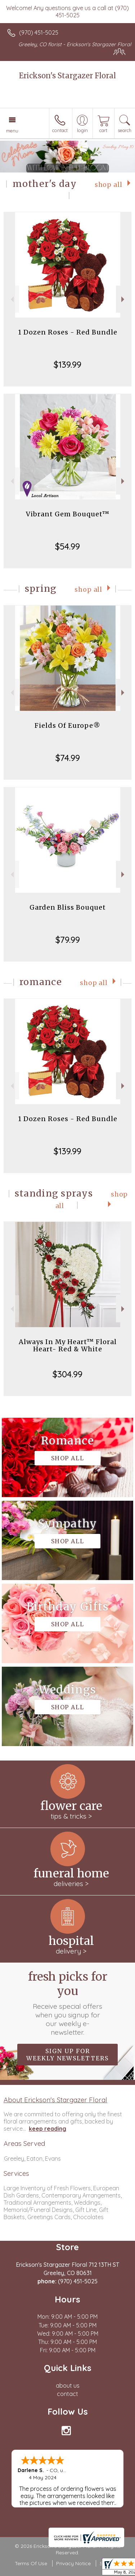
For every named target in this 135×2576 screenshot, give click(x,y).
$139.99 (67, 364)
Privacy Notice (73, 2563)
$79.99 (67, 939)
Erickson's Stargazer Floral (67, 75)
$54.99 (67, 546)
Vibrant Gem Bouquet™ (67, 514)
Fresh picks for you (67, 2003)
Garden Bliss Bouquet (68, 907)
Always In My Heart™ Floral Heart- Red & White (68, 1345)
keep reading (47, 2128)
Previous (11, 299)
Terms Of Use (31, 2563)
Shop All (108, 185)
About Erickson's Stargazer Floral (55, 2099)
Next (123, 299)
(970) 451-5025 (38, 32)
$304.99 (67, 1374)
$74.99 (67, 757)
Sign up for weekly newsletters (67, 2054)
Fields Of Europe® (67, 725)
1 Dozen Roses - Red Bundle (67, 332)
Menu (12, 131)
